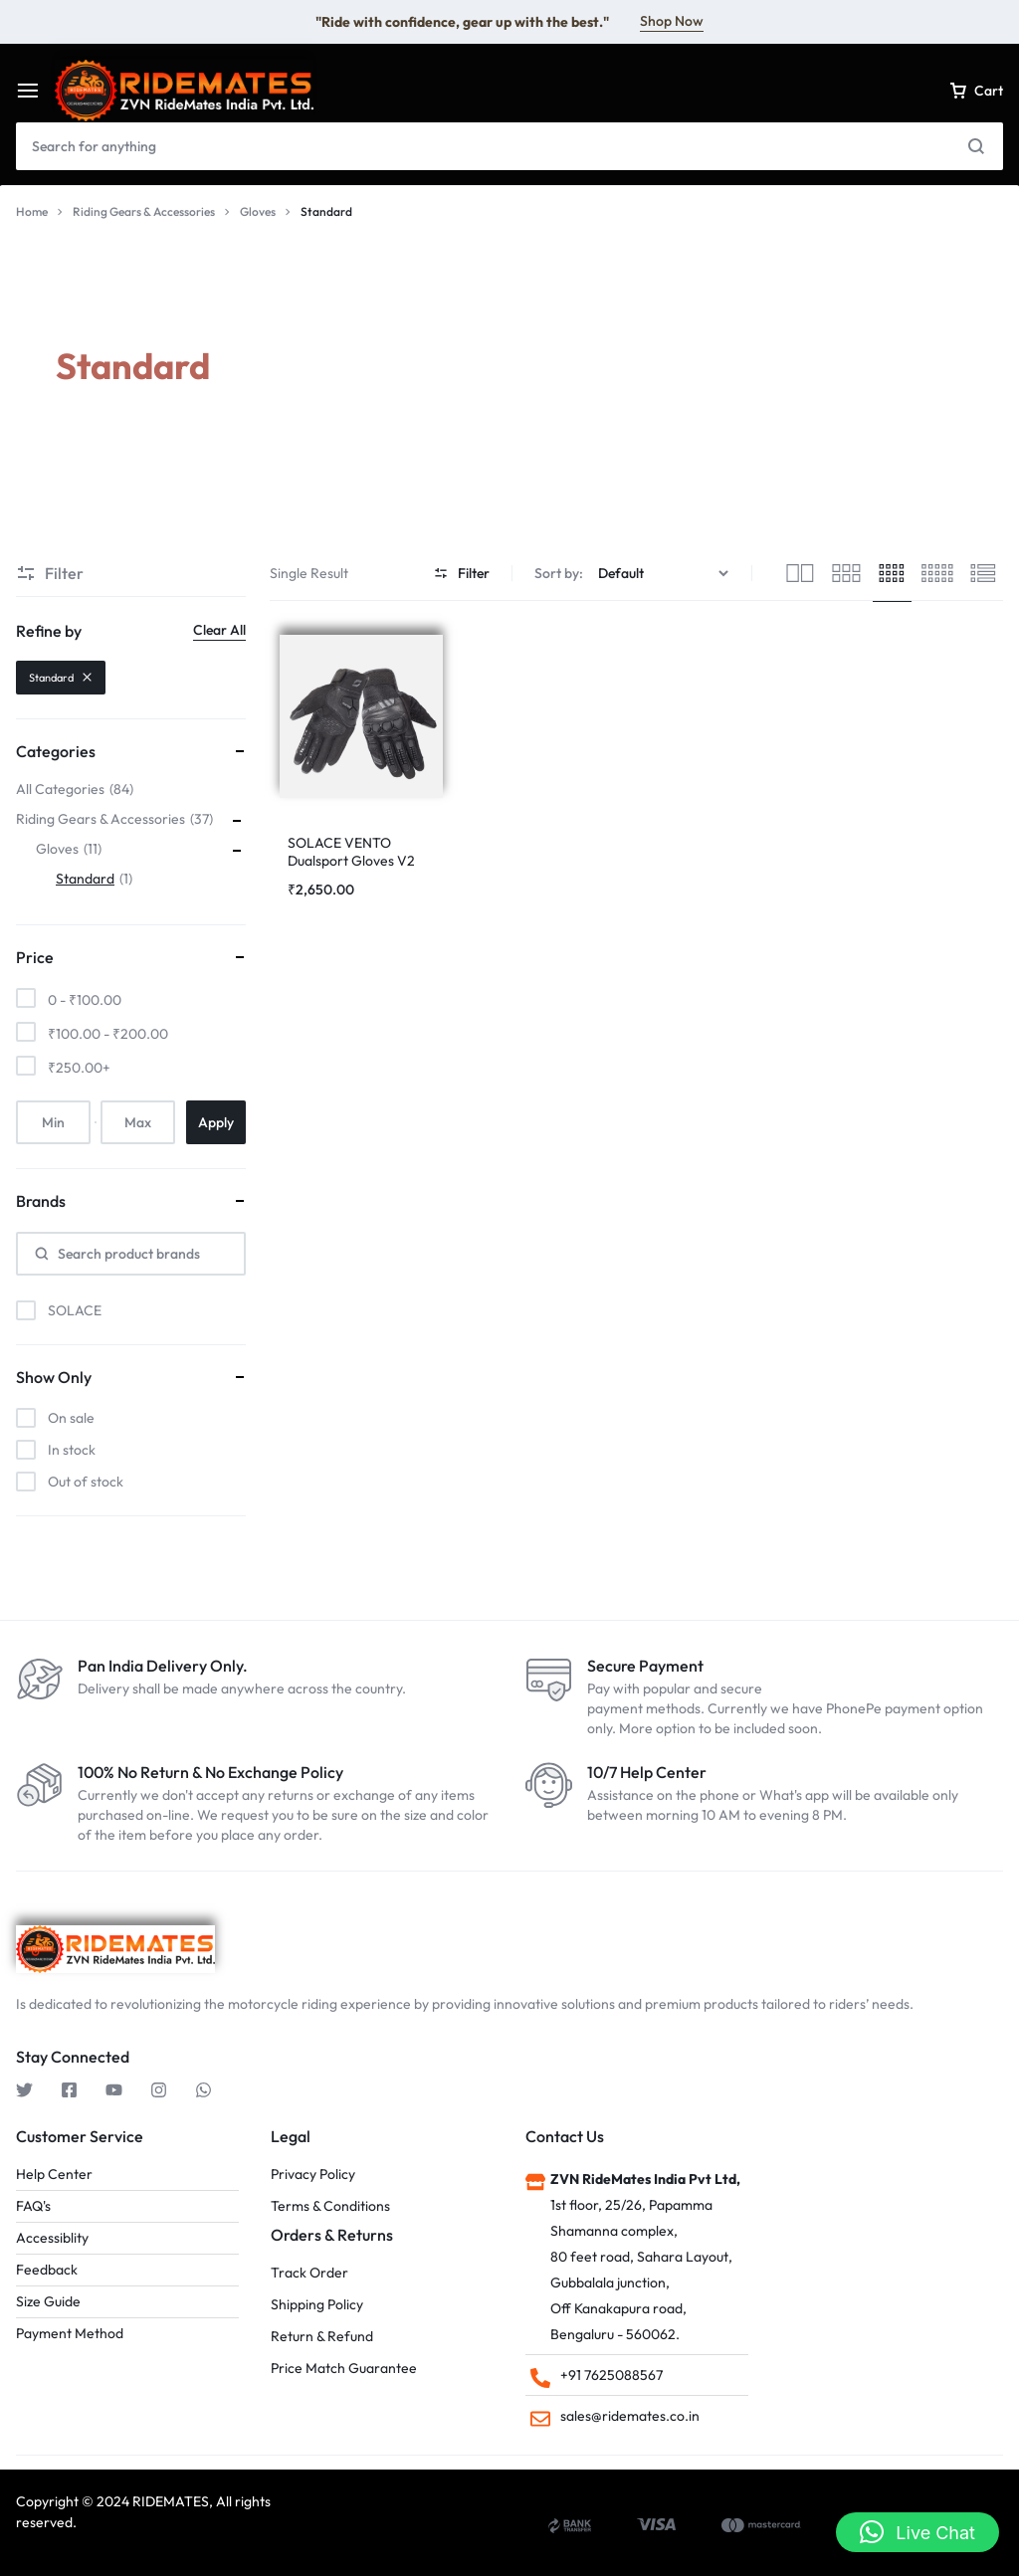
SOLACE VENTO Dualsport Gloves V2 (351, 852)
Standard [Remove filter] (61, 678)
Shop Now (672, 21)
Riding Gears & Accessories (144, 211)
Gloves (258, 211)
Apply (216, 1122)
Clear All (219, 630)
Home (32, 211)
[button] (917, 2532)
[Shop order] (665, 573)
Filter (462, 573)
